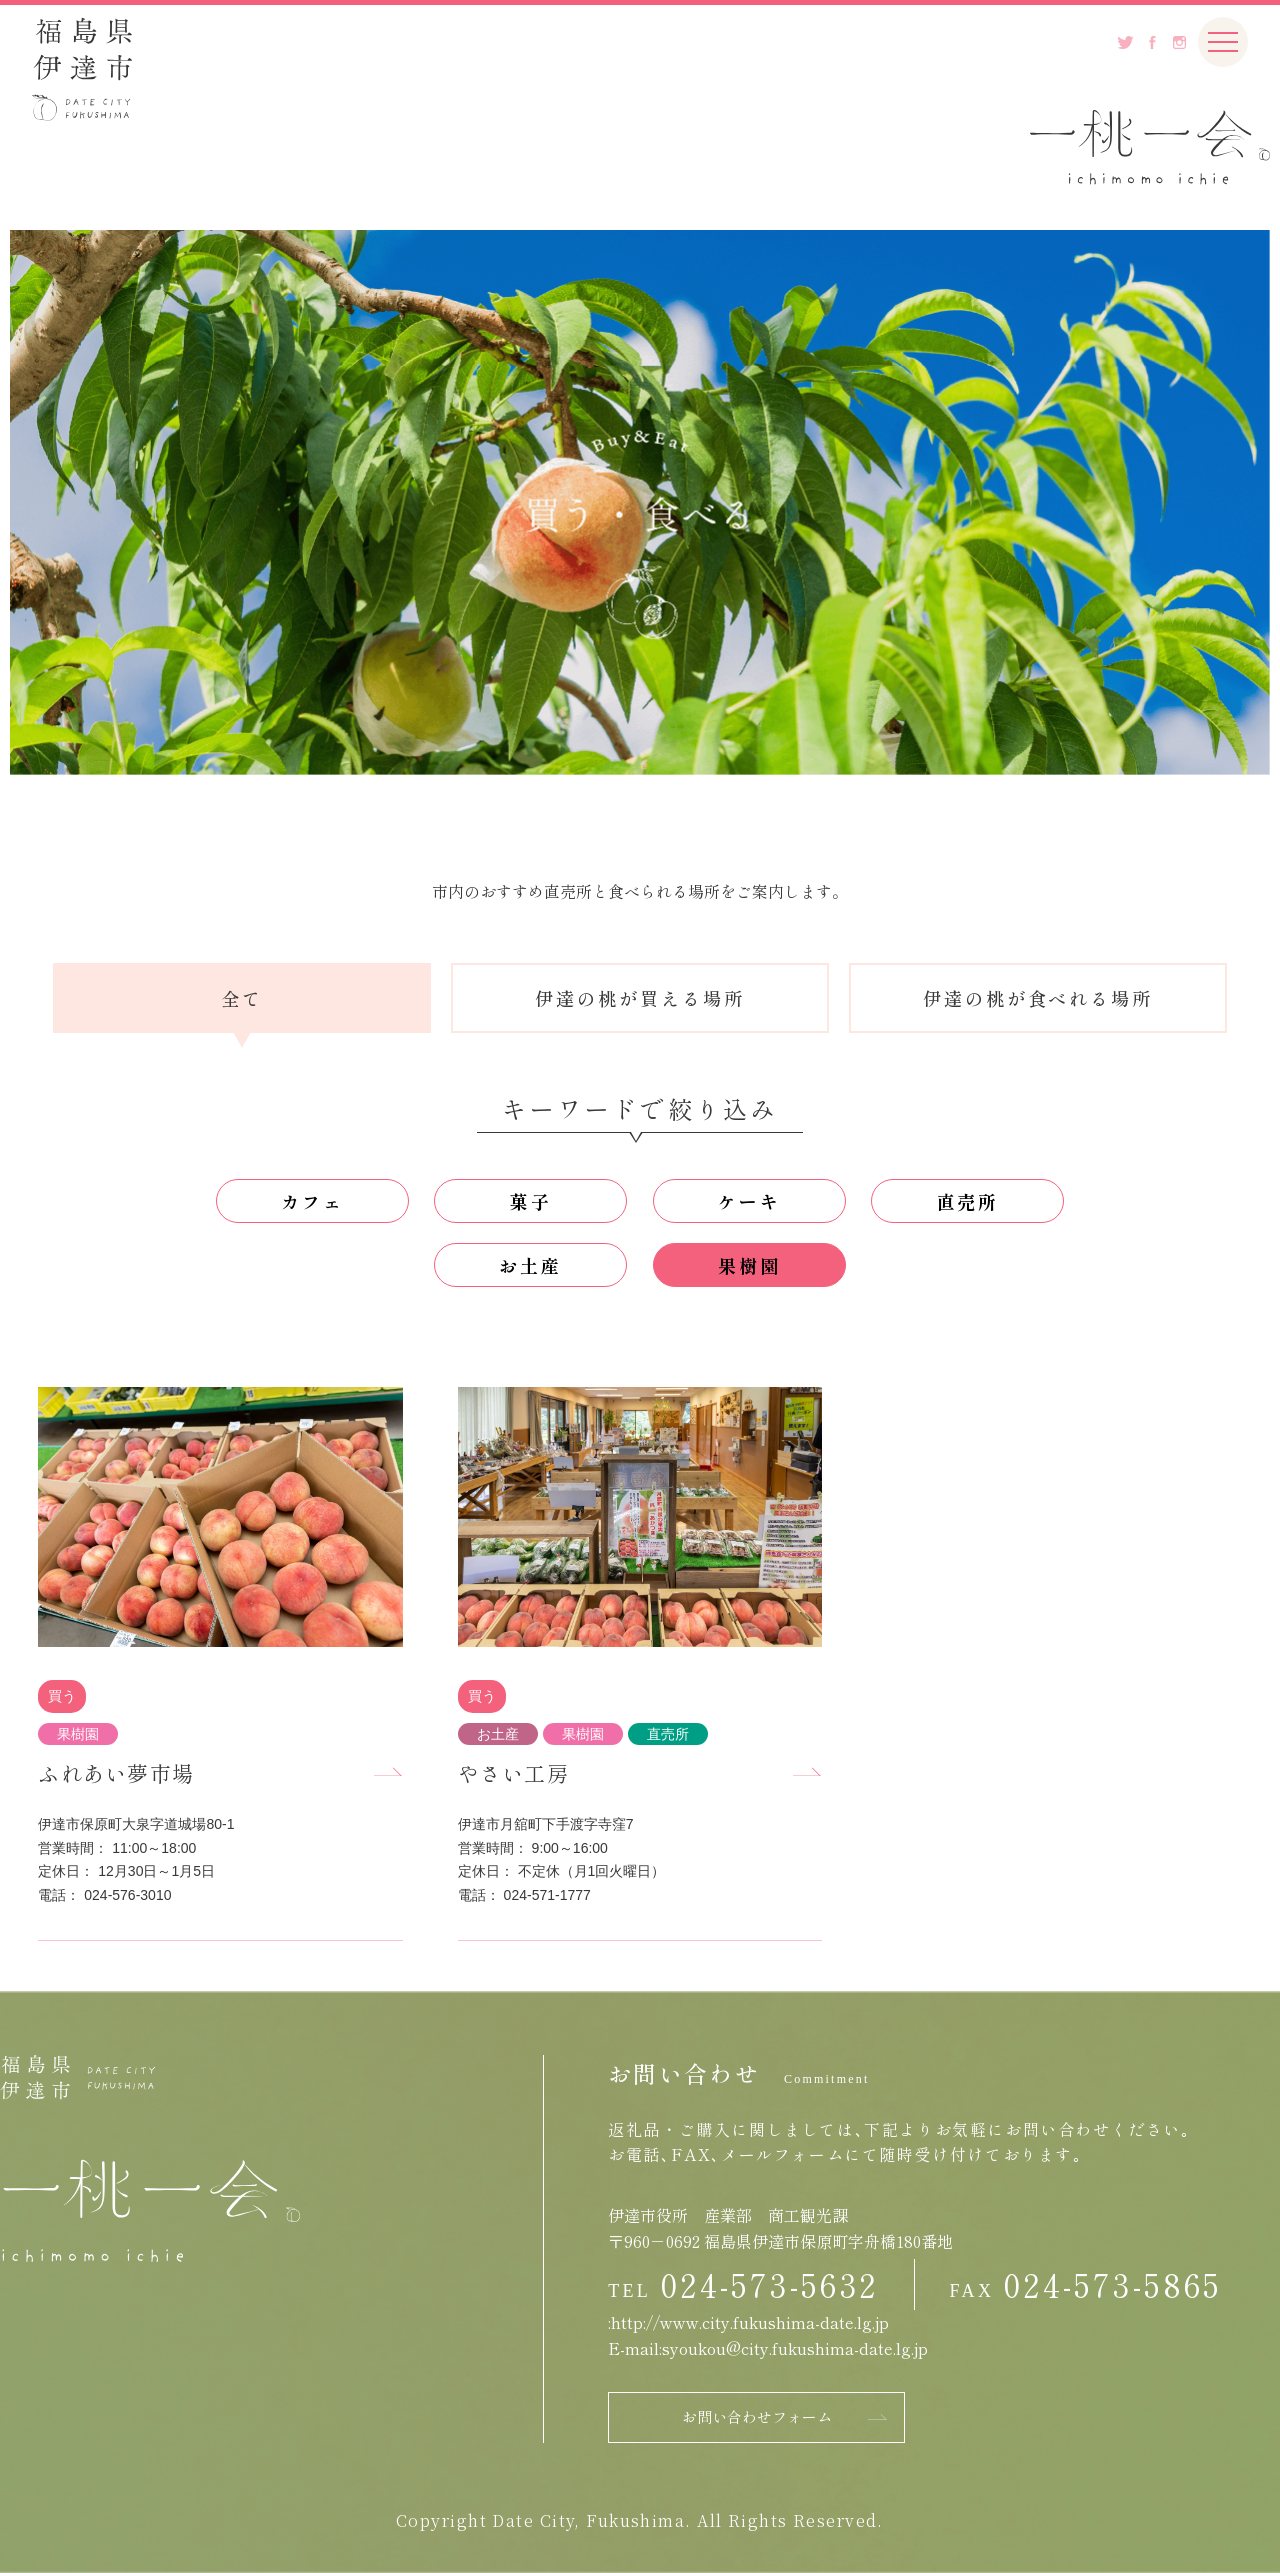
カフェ (312, 1201)
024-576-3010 (127, 1895)
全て (242, 998)
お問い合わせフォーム (757, 2416)
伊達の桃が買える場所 (639, 998)
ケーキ (749, 1201)
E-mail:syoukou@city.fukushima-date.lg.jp (768, 2348)
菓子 (531, 1201)
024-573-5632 (769, 2284)
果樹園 (749, 1265)
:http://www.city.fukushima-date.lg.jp (748, 2322)
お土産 (530, 1265)
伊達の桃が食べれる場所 (1038, 998)
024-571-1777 (547, 1895)
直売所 (968, 1201)
